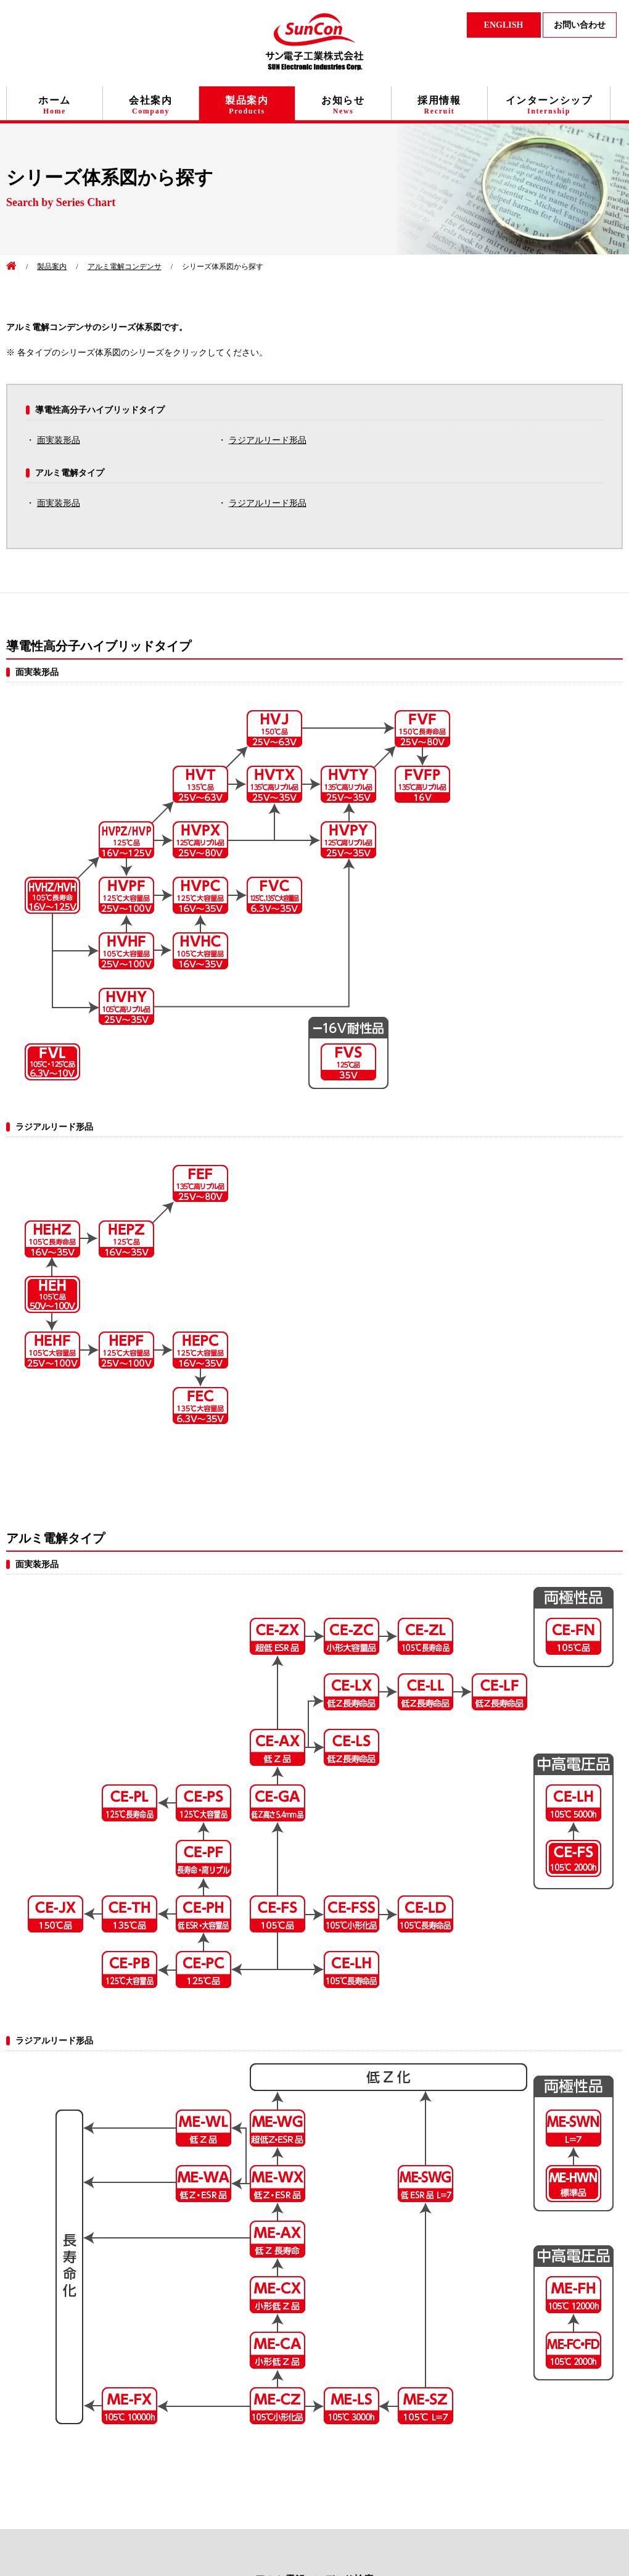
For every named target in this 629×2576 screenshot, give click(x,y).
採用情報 (439, 105)
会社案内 (150, 105)
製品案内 (246, 105)
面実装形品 (58, 440)
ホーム (54, 105)
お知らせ (342, 105)
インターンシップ (549, 105)
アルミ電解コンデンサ (125, 266)
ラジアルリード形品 (267, 440)
